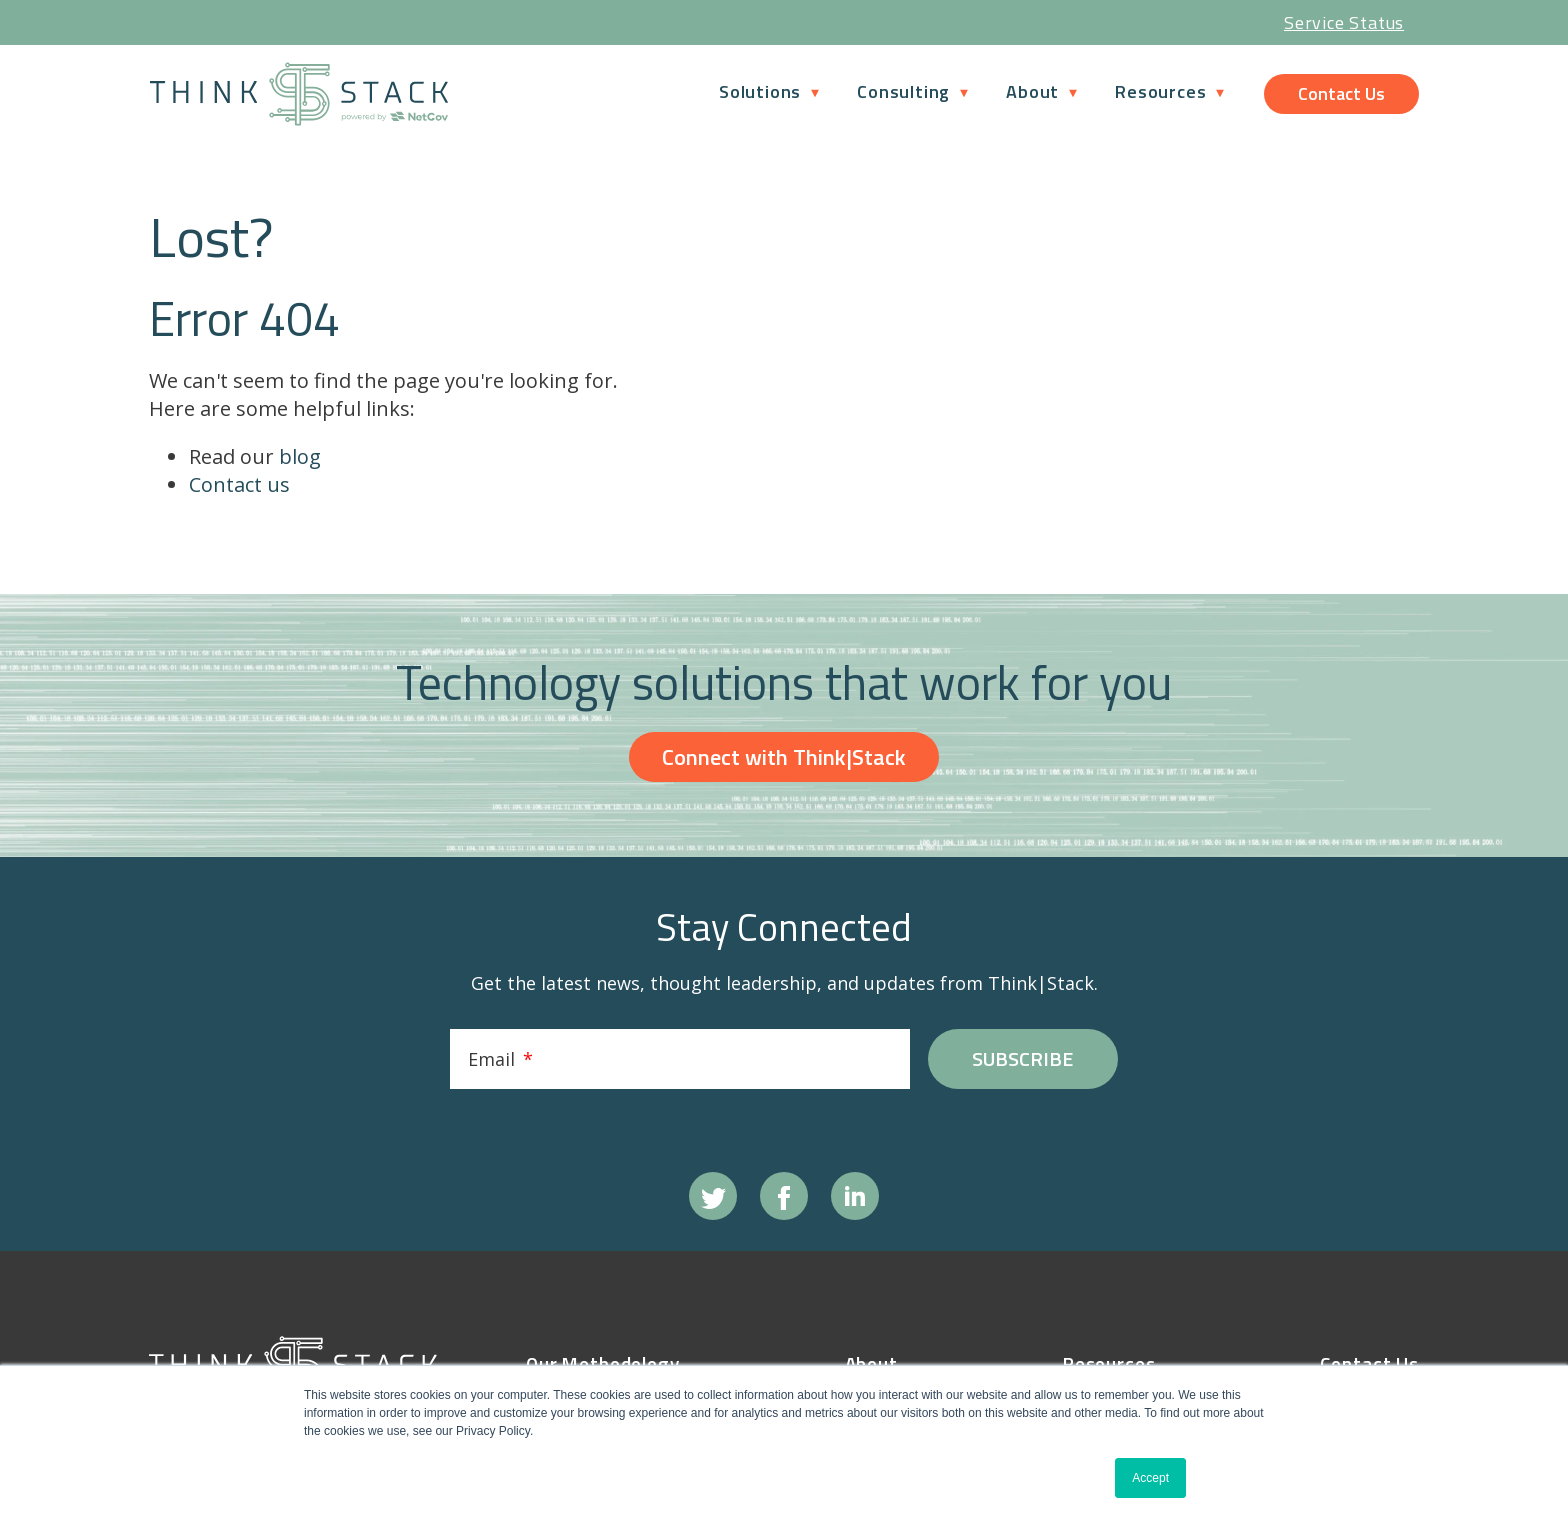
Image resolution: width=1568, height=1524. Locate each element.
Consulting (903, 91)
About (1032, 91)
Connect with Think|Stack (784, 771)
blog (300, 470)
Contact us (239, 498)
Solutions (760, 91)
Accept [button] (1150, 1478)
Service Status (1344, 22)
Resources (1160, 91)
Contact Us (1341, 93)
